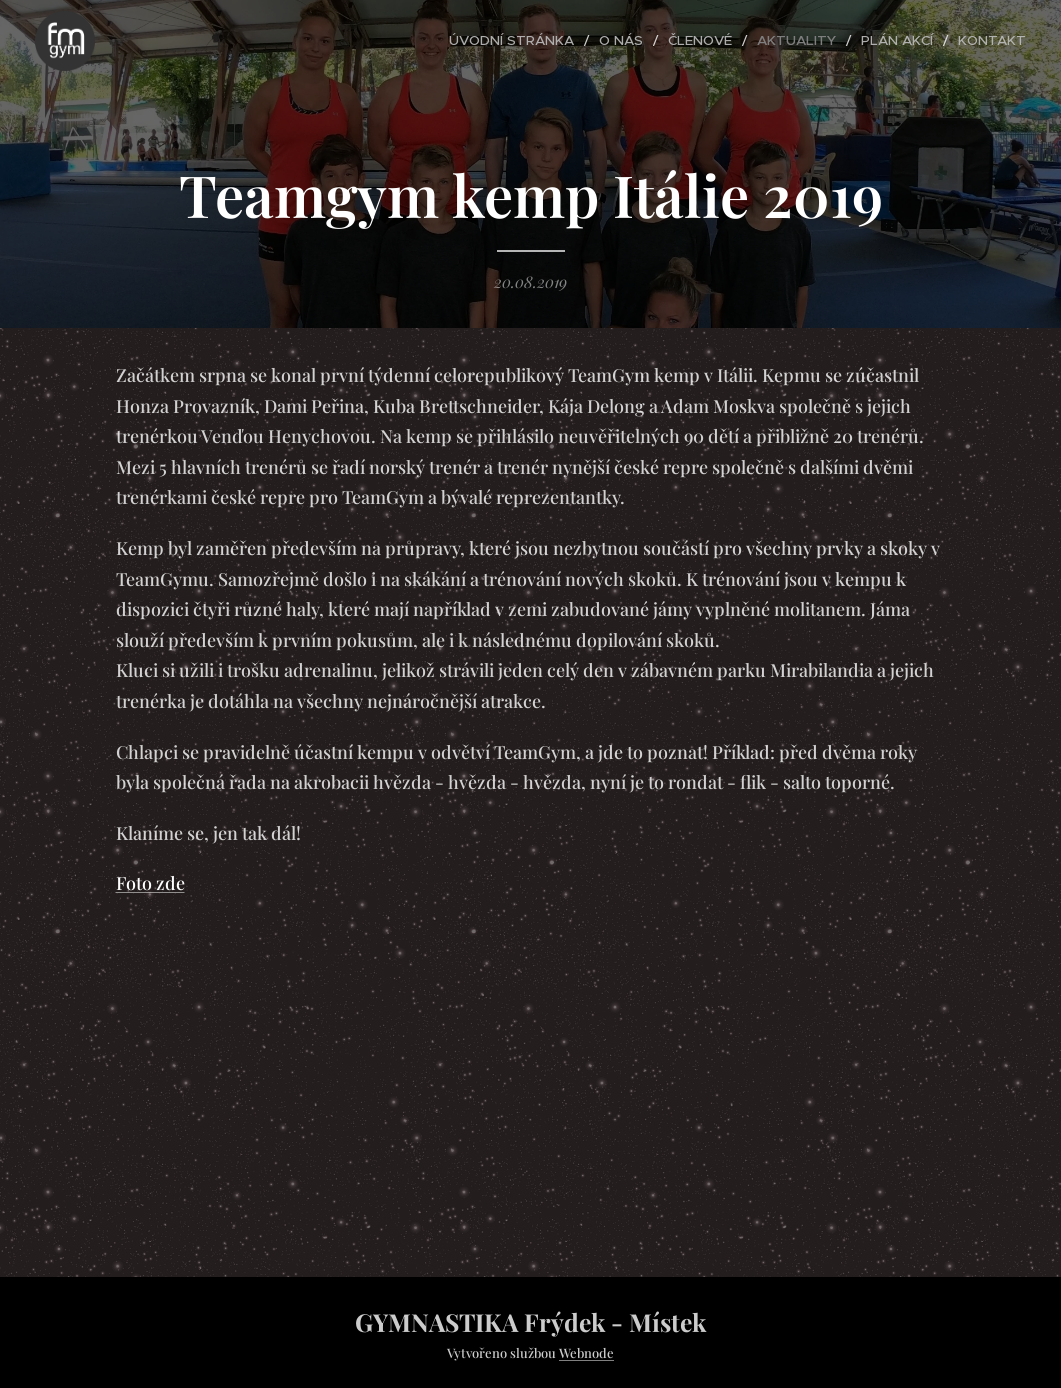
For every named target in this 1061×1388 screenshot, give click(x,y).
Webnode (586, 1352)
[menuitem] (545, 41)
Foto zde (150, 883)
